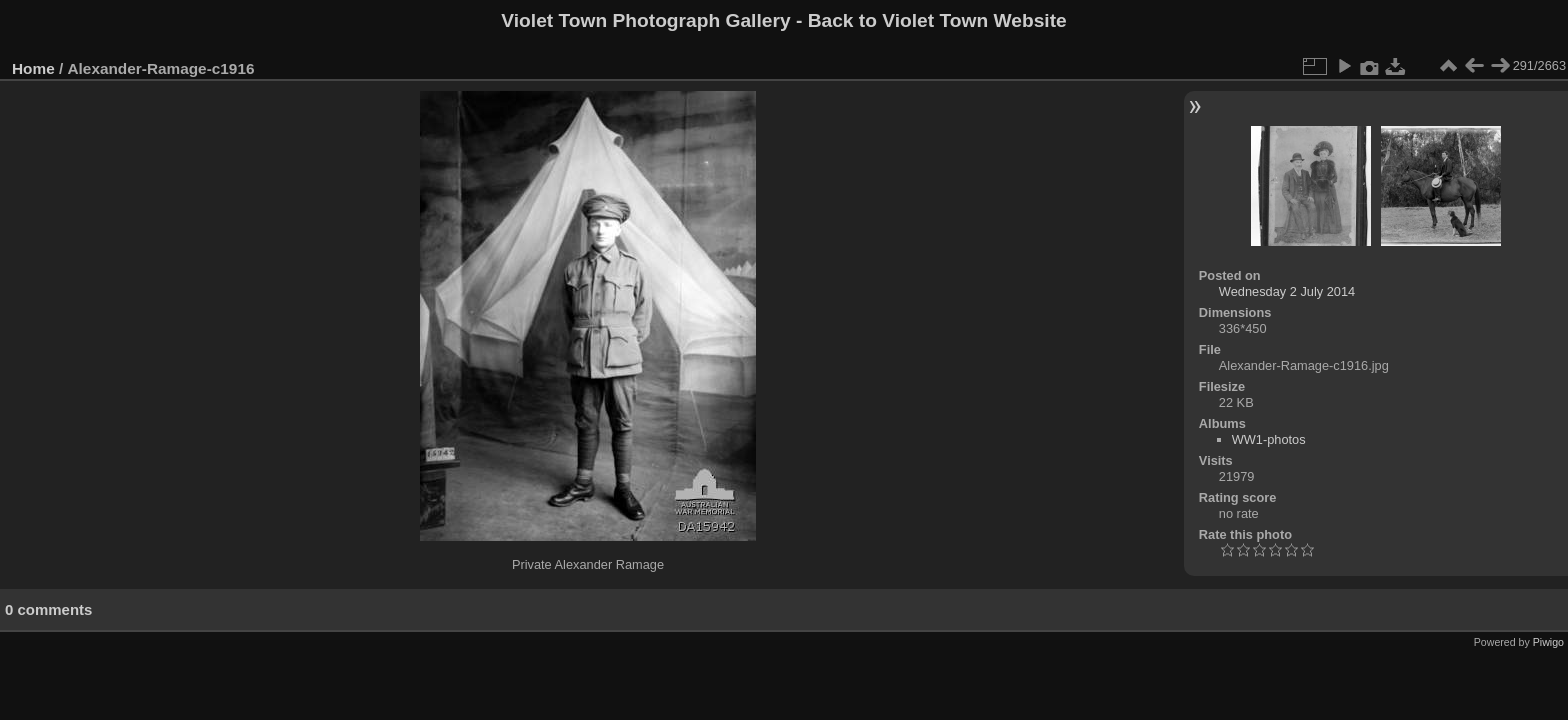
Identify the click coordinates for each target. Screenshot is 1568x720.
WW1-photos (1269, 439)
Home (33, 68)
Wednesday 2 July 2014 (1287, 291)
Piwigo (1548, 642)
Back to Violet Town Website (937, 20)
